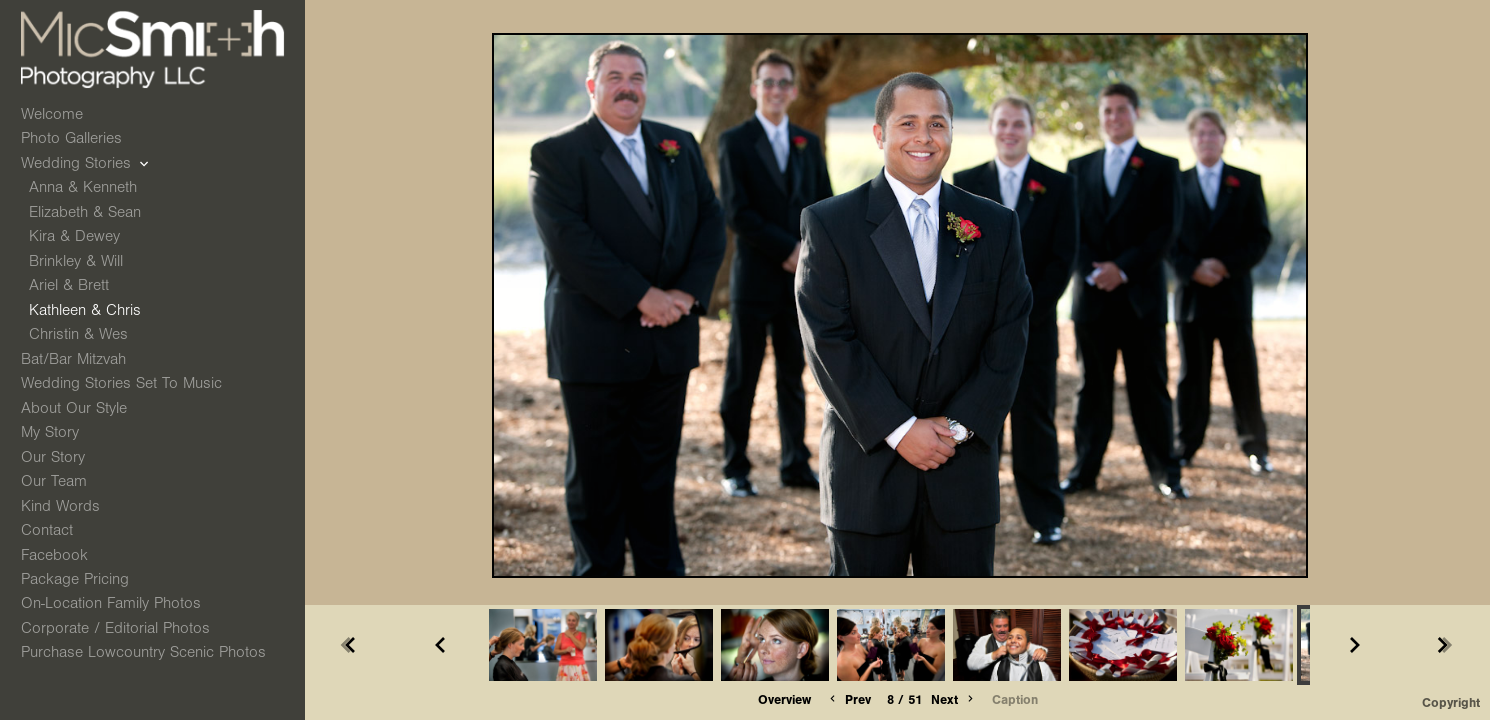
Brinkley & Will (76, 261)
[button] (784, 700)
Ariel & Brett (69, 285)
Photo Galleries (82, 138)
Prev (848, 699)
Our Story (53, 457)
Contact (47, 530)
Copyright (1451, 702)
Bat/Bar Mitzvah (84, 359)
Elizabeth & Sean (85, 212)
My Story (50, 432)
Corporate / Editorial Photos (115, 628)
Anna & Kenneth (83, 187)
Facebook (54, 555)
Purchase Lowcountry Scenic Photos (143, 652)
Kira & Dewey (74, 236)
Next (954, 699)
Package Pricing (75, 579)
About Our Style (74, 408)
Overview (784, 699)
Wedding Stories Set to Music (121, 383)
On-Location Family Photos (111, 603)
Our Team (54, 481)
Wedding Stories (86, 163)
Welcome (52, 114)
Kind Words (60, 506)
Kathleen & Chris (85, 310)
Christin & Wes (78, 334)
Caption (1015, 699)
